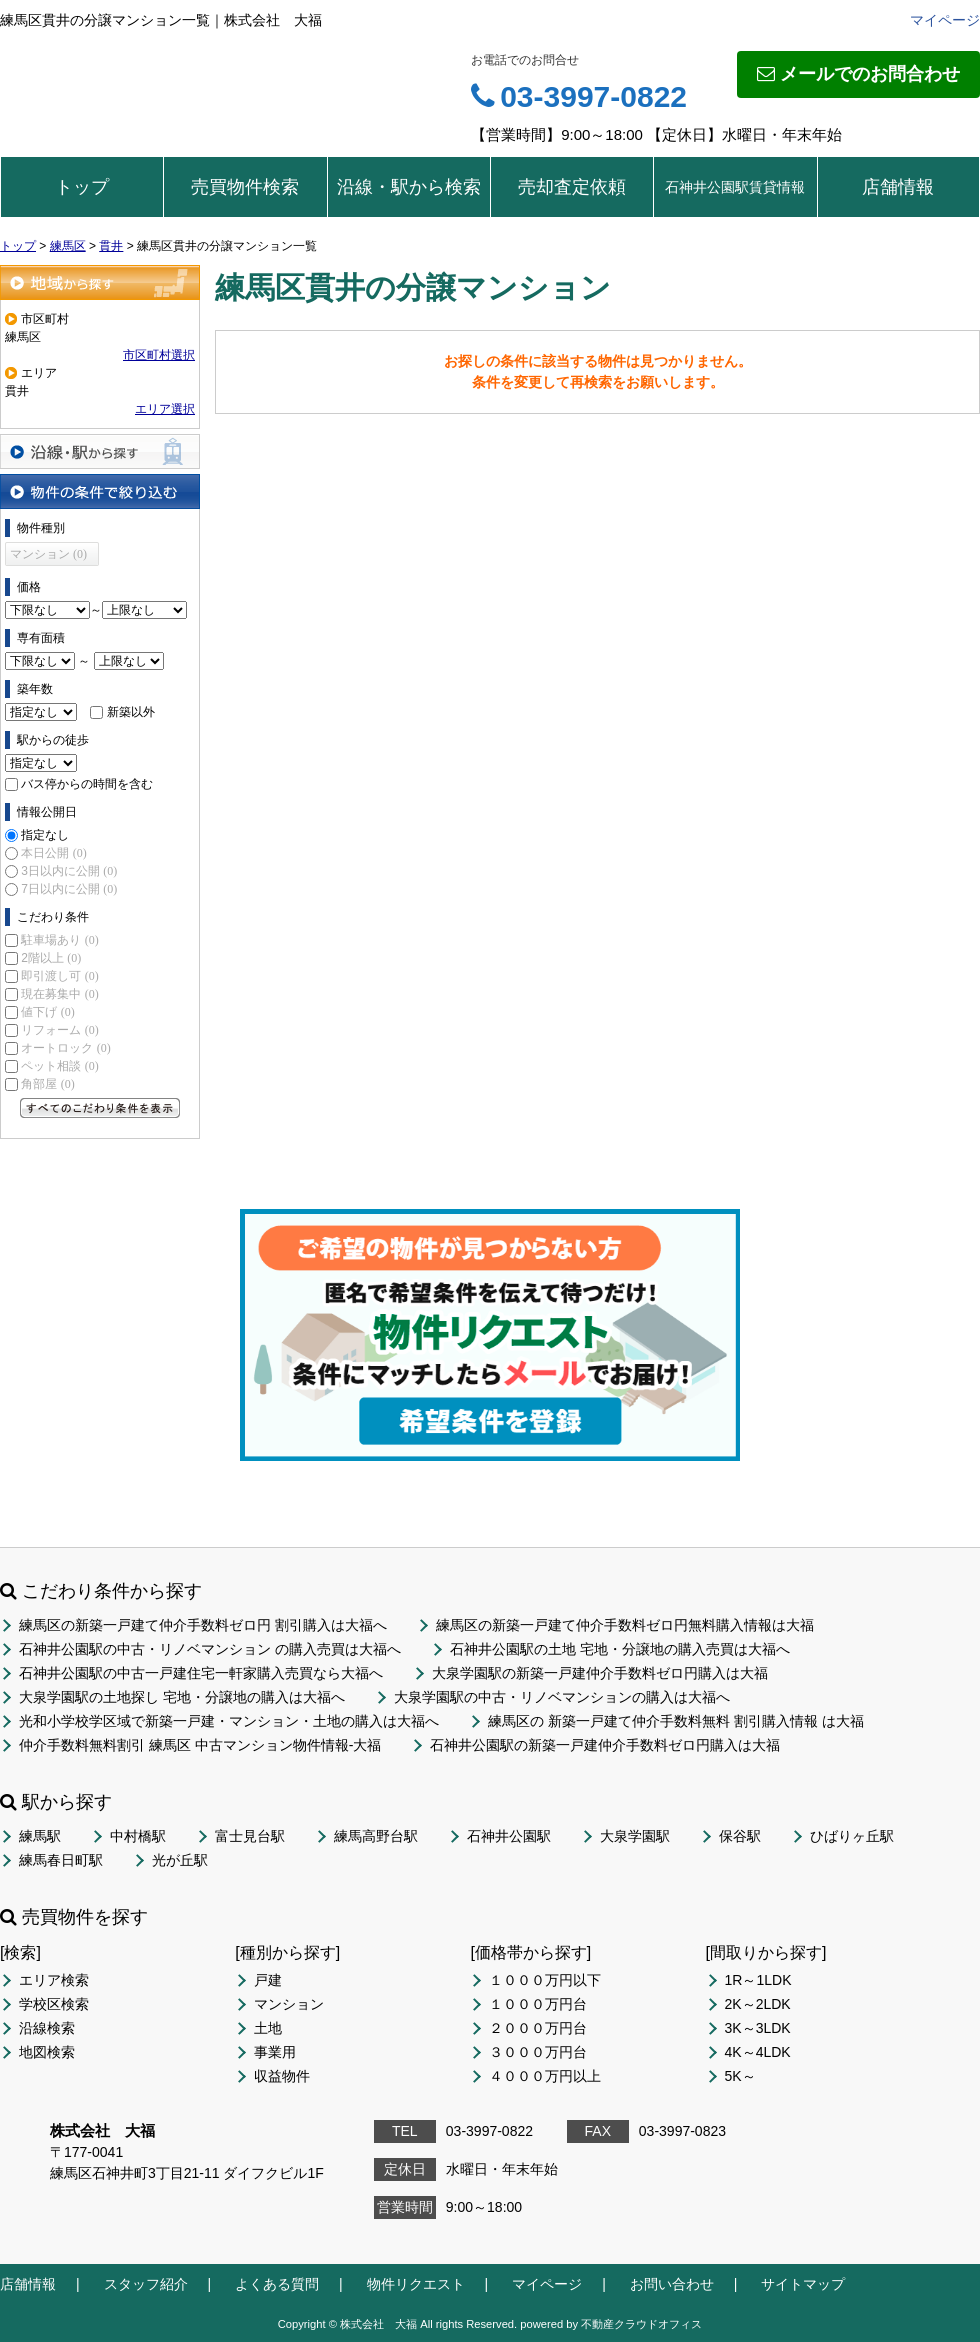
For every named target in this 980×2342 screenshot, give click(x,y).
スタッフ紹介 (146, 2284)
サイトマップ (803, 2284)
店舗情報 (898, 187)
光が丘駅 (180, 1860)
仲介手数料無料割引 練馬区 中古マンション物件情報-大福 (200, 1745)
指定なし (45, 835)
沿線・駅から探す (100, 451)
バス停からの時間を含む (87, 784)
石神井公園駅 (509, 1836)
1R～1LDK (758, 1980)
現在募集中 (59, 994)
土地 (268, 2028)
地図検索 (47, 2052)
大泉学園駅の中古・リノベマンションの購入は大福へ (562, 1697)
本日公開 (53, 853)
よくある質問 (277, 2284)
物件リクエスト (416, 2284)
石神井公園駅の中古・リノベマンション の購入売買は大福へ (210, 1649)
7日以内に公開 (69, 889)
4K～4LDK (758, 2052)
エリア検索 (54, 1980)
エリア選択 (165, 409)
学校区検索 (54, 2004)
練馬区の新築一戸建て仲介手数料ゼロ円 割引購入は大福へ (203, 1625)
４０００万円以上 (545, 2076)
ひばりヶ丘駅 (852, 1836)
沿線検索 (47, 2028)
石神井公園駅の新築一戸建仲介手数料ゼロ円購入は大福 (605, 1745)
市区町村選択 (159, 355)
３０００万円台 (538, 2052)
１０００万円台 (538, 2004)
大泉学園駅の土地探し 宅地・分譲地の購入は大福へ (182, 1697)
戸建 (268, 1980)
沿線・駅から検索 (409, 187)
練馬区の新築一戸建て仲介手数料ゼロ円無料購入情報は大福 (625, 1625)
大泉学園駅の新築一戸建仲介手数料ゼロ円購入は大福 (600, 1673)
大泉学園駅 (635, 1836)
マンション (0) (48, 554)
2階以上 (51, 958)
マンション (289, 2004)
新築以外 (131, 712)
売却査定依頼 (572, 187)
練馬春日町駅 (61, 1860)
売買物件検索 (245, 187)
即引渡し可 (59, 976)
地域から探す (100, 282)
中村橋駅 (138, 1836)
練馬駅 (40, 1836)
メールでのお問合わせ (858, 74)
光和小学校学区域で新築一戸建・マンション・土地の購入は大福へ (229, 1721)
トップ (82, 187)
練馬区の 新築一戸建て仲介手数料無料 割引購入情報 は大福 (676, 1721)
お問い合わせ (672, 2284)
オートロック (65, 1048)
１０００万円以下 (545, 1980)
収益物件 (282, 2076)
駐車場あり (59, 940)
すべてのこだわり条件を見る (100, 1108)
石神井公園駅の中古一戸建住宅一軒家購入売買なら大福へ (201, 1673)
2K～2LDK (758, 2004)
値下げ (47, 1012)
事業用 (275, 2052)
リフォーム (59, 1030)
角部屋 (47, 1084)
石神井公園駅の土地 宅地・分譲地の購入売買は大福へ (620, 1649)
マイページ (945, 20)
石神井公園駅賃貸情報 (735, 187)
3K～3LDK (758, 2028)
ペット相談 (59, 1066)
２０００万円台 (538, 2028)
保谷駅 (740, 1836)
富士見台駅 (250, 1836)
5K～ (740, 2076)
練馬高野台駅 (376, 1836)
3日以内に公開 (69, 871)
